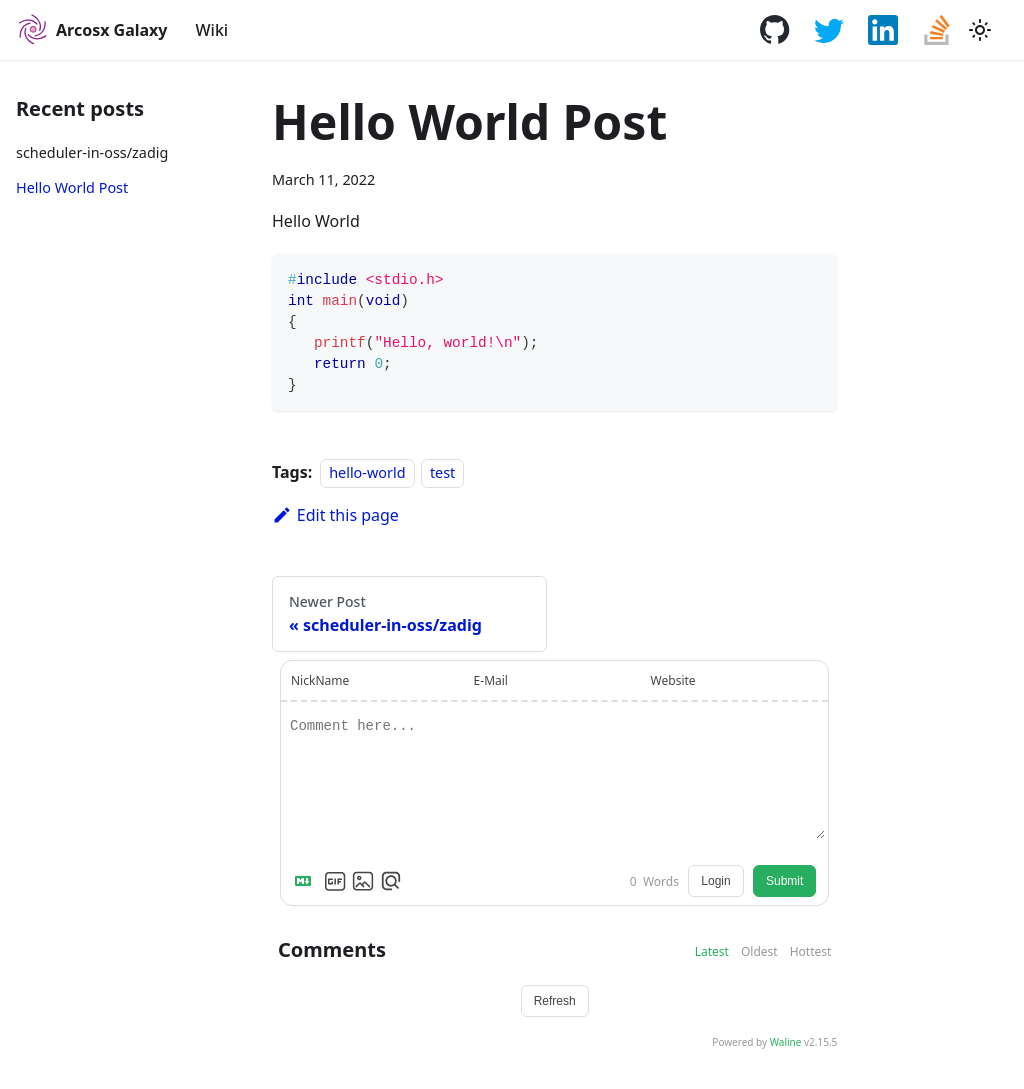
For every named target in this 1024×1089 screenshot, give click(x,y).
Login (715, 881)
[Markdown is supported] (307, 881)
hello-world (367, 472)
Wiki (212, 30)
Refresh (555, 1001)
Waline (786, 1042)
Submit (784, 881)
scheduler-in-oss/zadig (92, 152)
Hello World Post (72, 187)
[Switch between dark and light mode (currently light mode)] (980, 30)
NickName (320, 680)
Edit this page (335, 515)
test (442, 472)
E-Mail (491, 680)
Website (673, 680)
